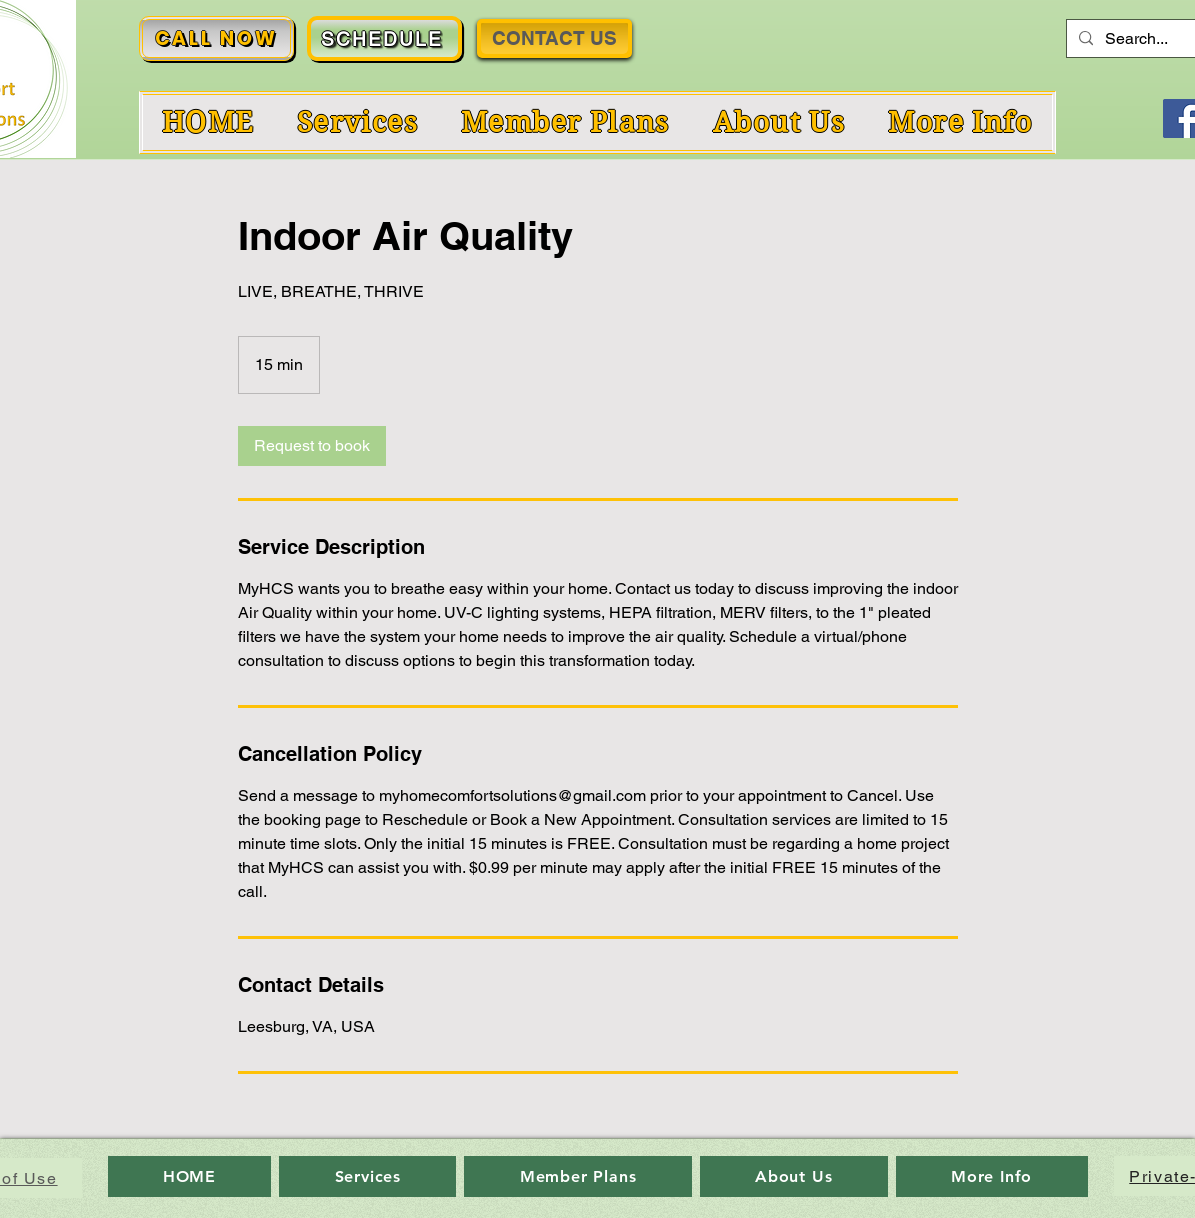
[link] (312, 446)
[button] (960, 122)
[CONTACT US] (554, 38)
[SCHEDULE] (384, 38)
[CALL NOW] (216, 38)
